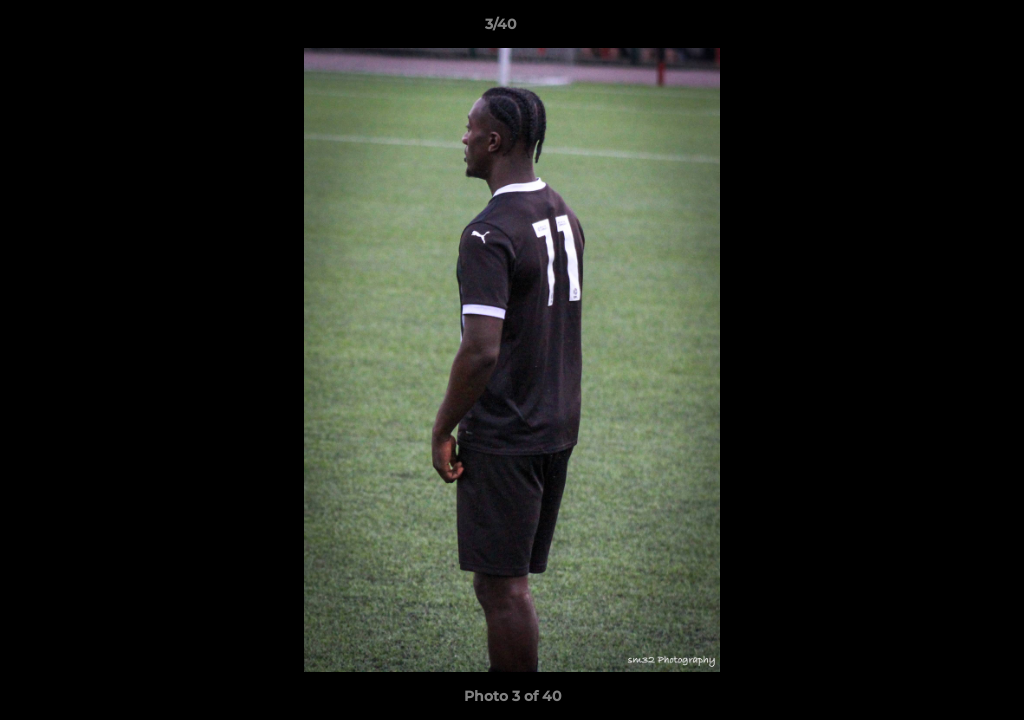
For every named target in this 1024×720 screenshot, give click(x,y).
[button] (940, 29)
